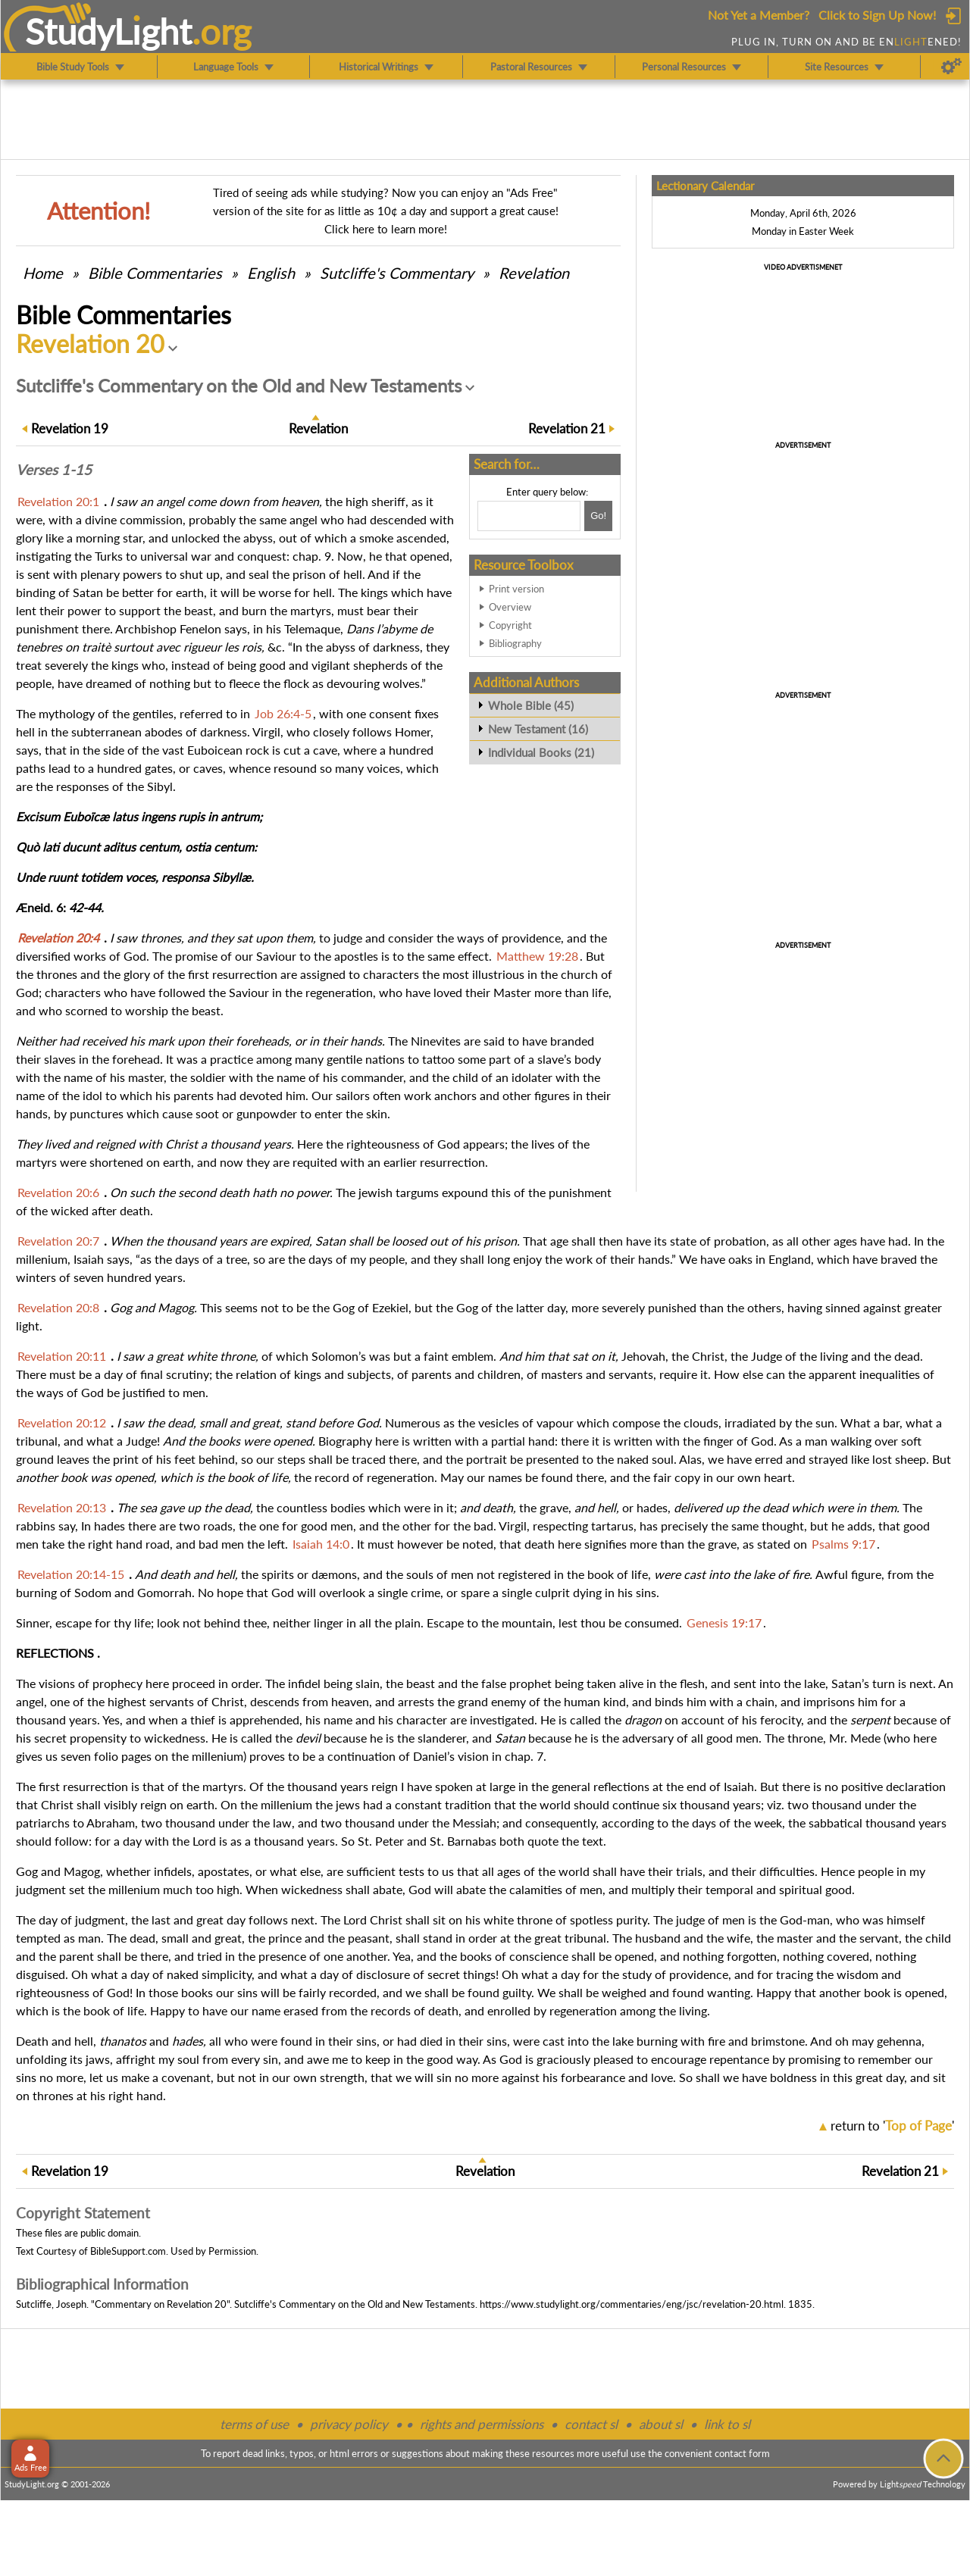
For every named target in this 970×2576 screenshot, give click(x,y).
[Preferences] (951, 66)
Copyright (510, 625)
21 (566, 428)
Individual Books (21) (541, 752)
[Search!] (598, 516)
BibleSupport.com (128, 2251)
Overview (510, 607)
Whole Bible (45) (531, 705)
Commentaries (155, 273)
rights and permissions (481, 2424)
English (271, 273)
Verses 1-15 (54, 469)
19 (69, 428)
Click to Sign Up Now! (877, 15)
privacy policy (349, 2424)
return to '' (892, 2126)
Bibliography (515, 643)
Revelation (534, 273)
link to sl (727, 2424)
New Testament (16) (538, 729)
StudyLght (108, 31)
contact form (742, 2453)
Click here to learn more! (385, 229)
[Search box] (528, 516)
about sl (661, 2424)
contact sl (591, 2424)
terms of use (254, 2424)
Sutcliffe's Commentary (397, 273)
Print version (516, 589)
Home (43, 273)
